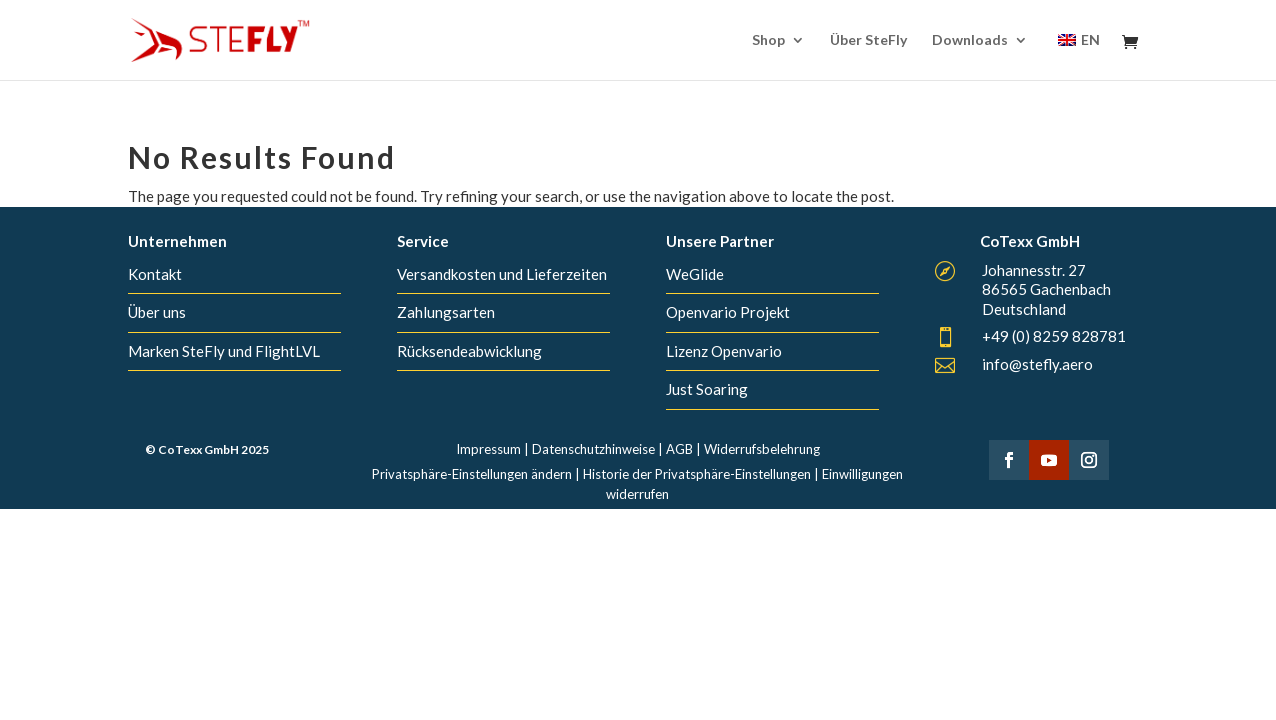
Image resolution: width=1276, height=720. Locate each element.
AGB (679, 449)
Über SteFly (868, 40)
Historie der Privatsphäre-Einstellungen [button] (697, 474)
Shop (768, 40)
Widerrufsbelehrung (762, 449)
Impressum (488, 449)
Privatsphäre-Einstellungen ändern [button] (472, 474)
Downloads (970, 40)
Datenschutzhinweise (593, 449)
